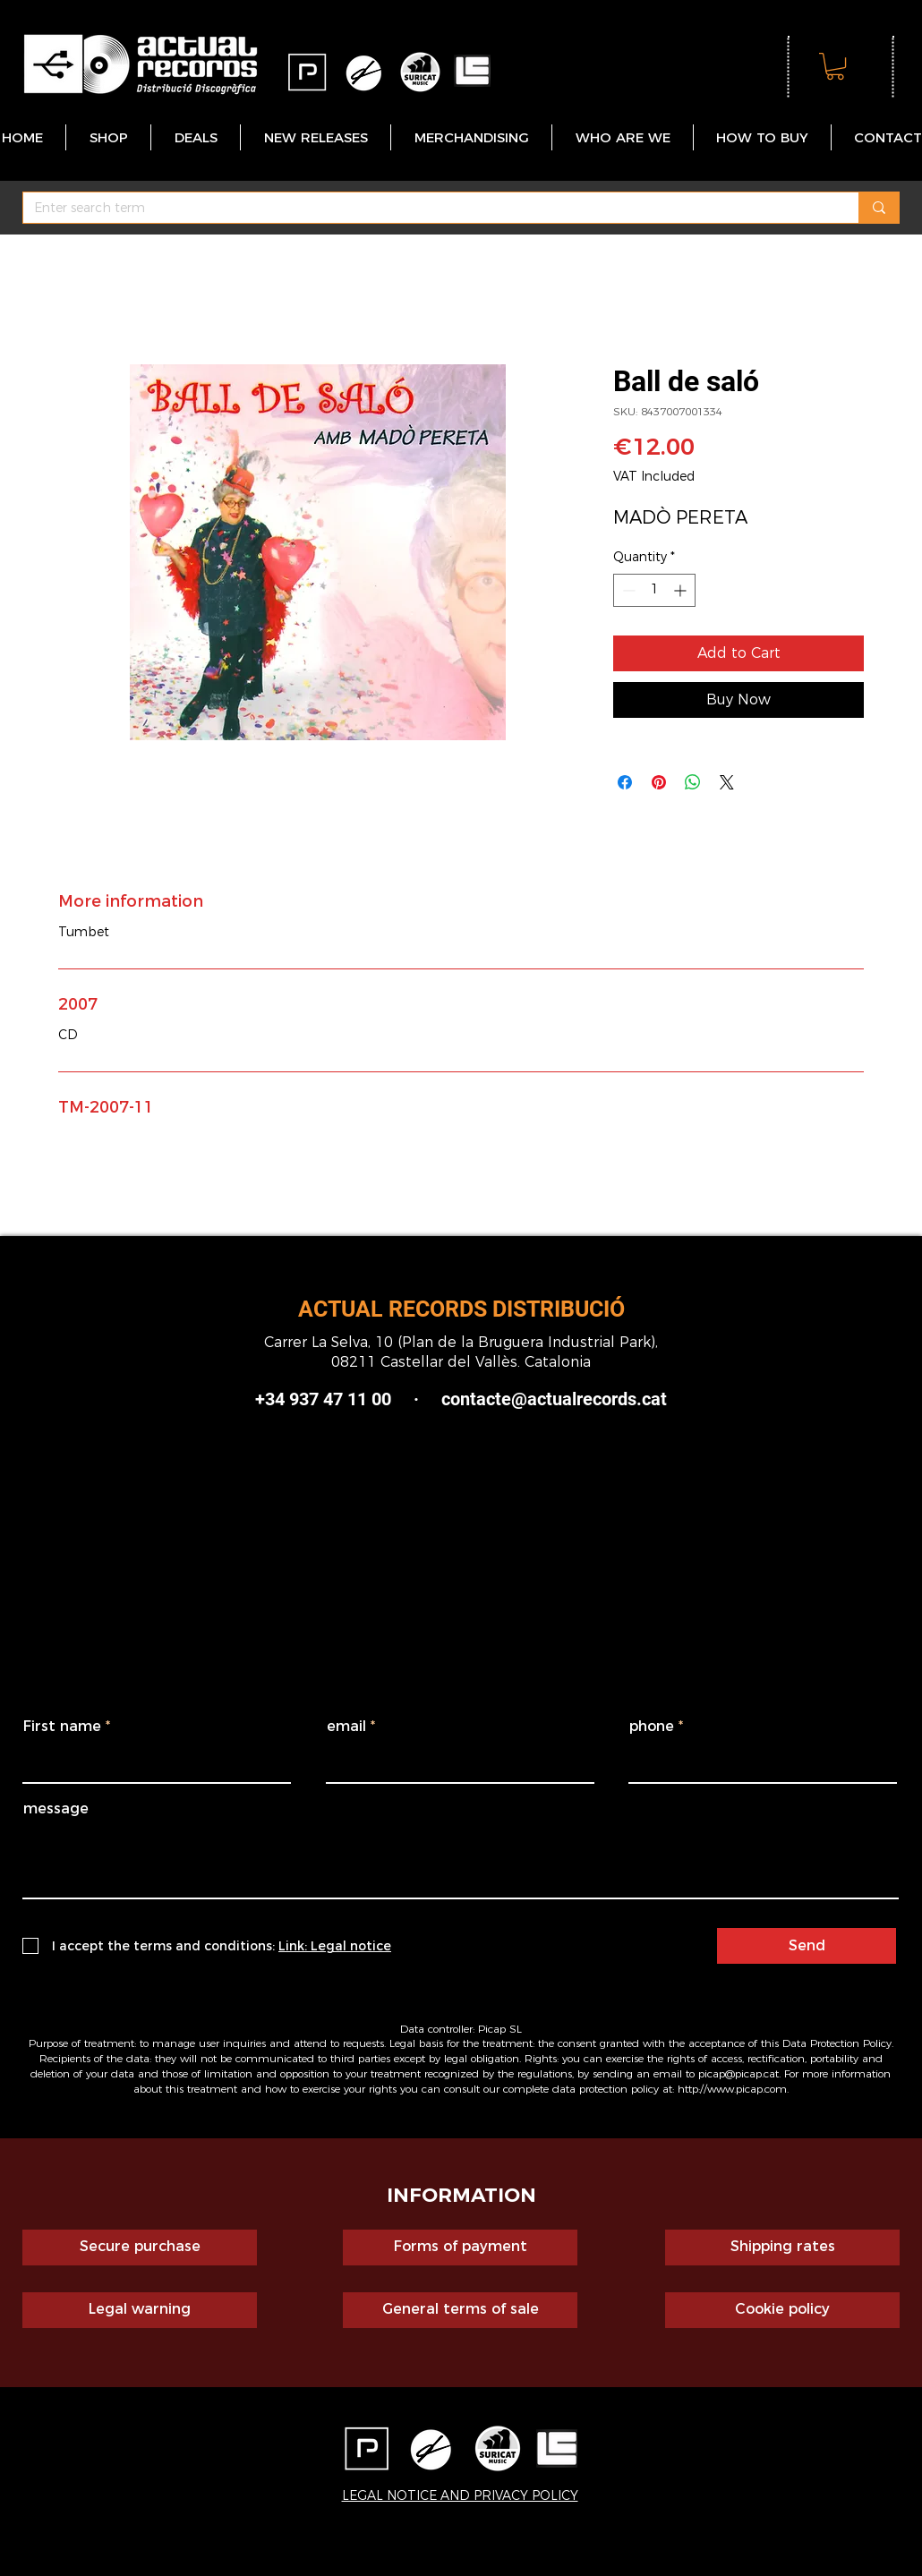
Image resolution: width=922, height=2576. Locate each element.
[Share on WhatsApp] (693, 782)
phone (651, 1726)
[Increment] (681, 590)
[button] (835, 66)
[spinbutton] (654, 590)
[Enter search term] (427, 208)
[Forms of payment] (460, 2247)
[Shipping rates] (782, 2247)
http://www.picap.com (732, 2088)
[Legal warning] (139, 2310)
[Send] (806, 1946)
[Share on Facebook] (625, 782)
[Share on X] (727, 782)
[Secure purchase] (139, 2247)
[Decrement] (627, 590)
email (346, 1726)
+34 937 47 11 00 (323, 1399)
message (56, 1809)
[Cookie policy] (782, 2310)
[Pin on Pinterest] (659, 782)
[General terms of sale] (460, 2310)
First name (62, 1726)
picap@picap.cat (738, 2073)
